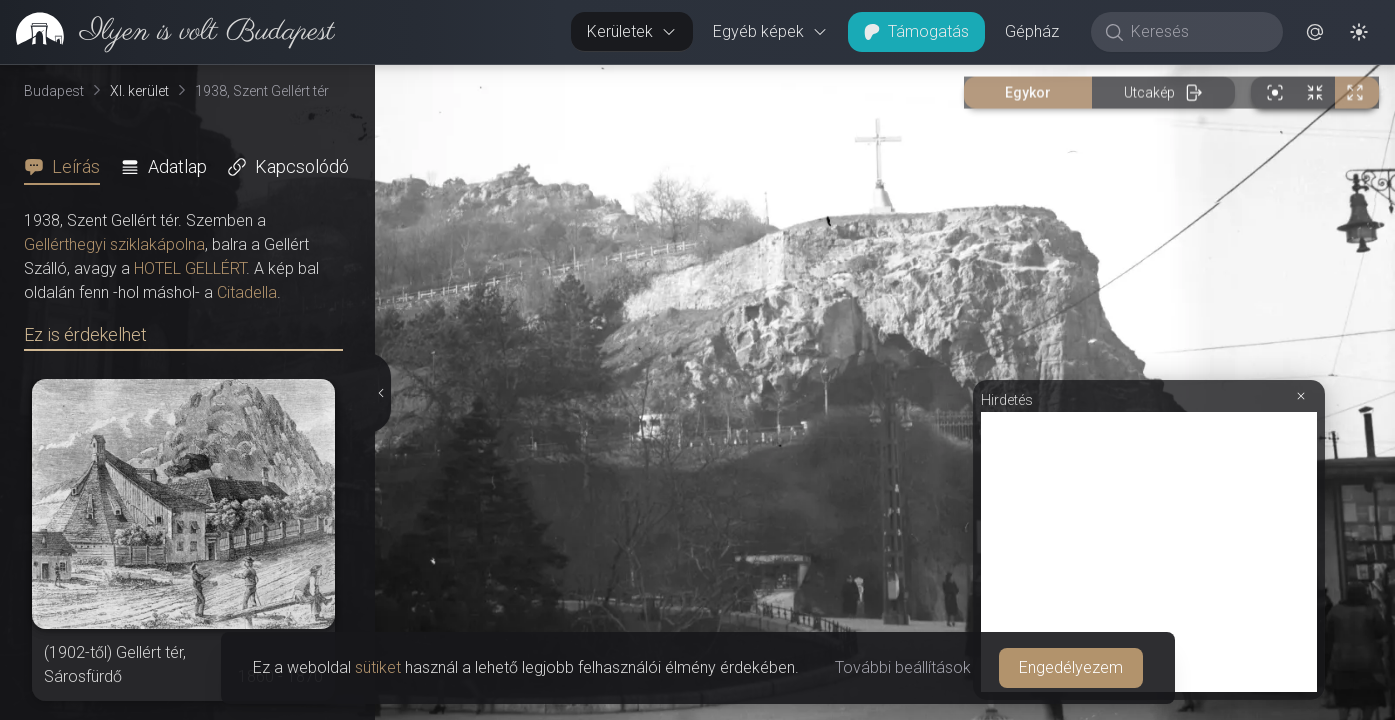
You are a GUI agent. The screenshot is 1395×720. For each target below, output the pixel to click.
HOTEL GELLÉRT (190, 268)
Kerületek (632, 31)
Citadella (247, 292)
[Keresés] (1197, 32)
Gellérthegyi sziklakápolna (114, 244)
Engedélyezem (1071, 667)
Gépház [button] (1032, 31)
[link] (167, 32)
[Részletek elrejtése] (379, 393)
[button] (1315, 32)
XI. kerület (139, 91)
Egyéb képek (770, 31)
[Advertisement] (1149, 552)
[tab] (68, 167)
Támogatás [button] (916, 31)
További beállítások (903, 667)
